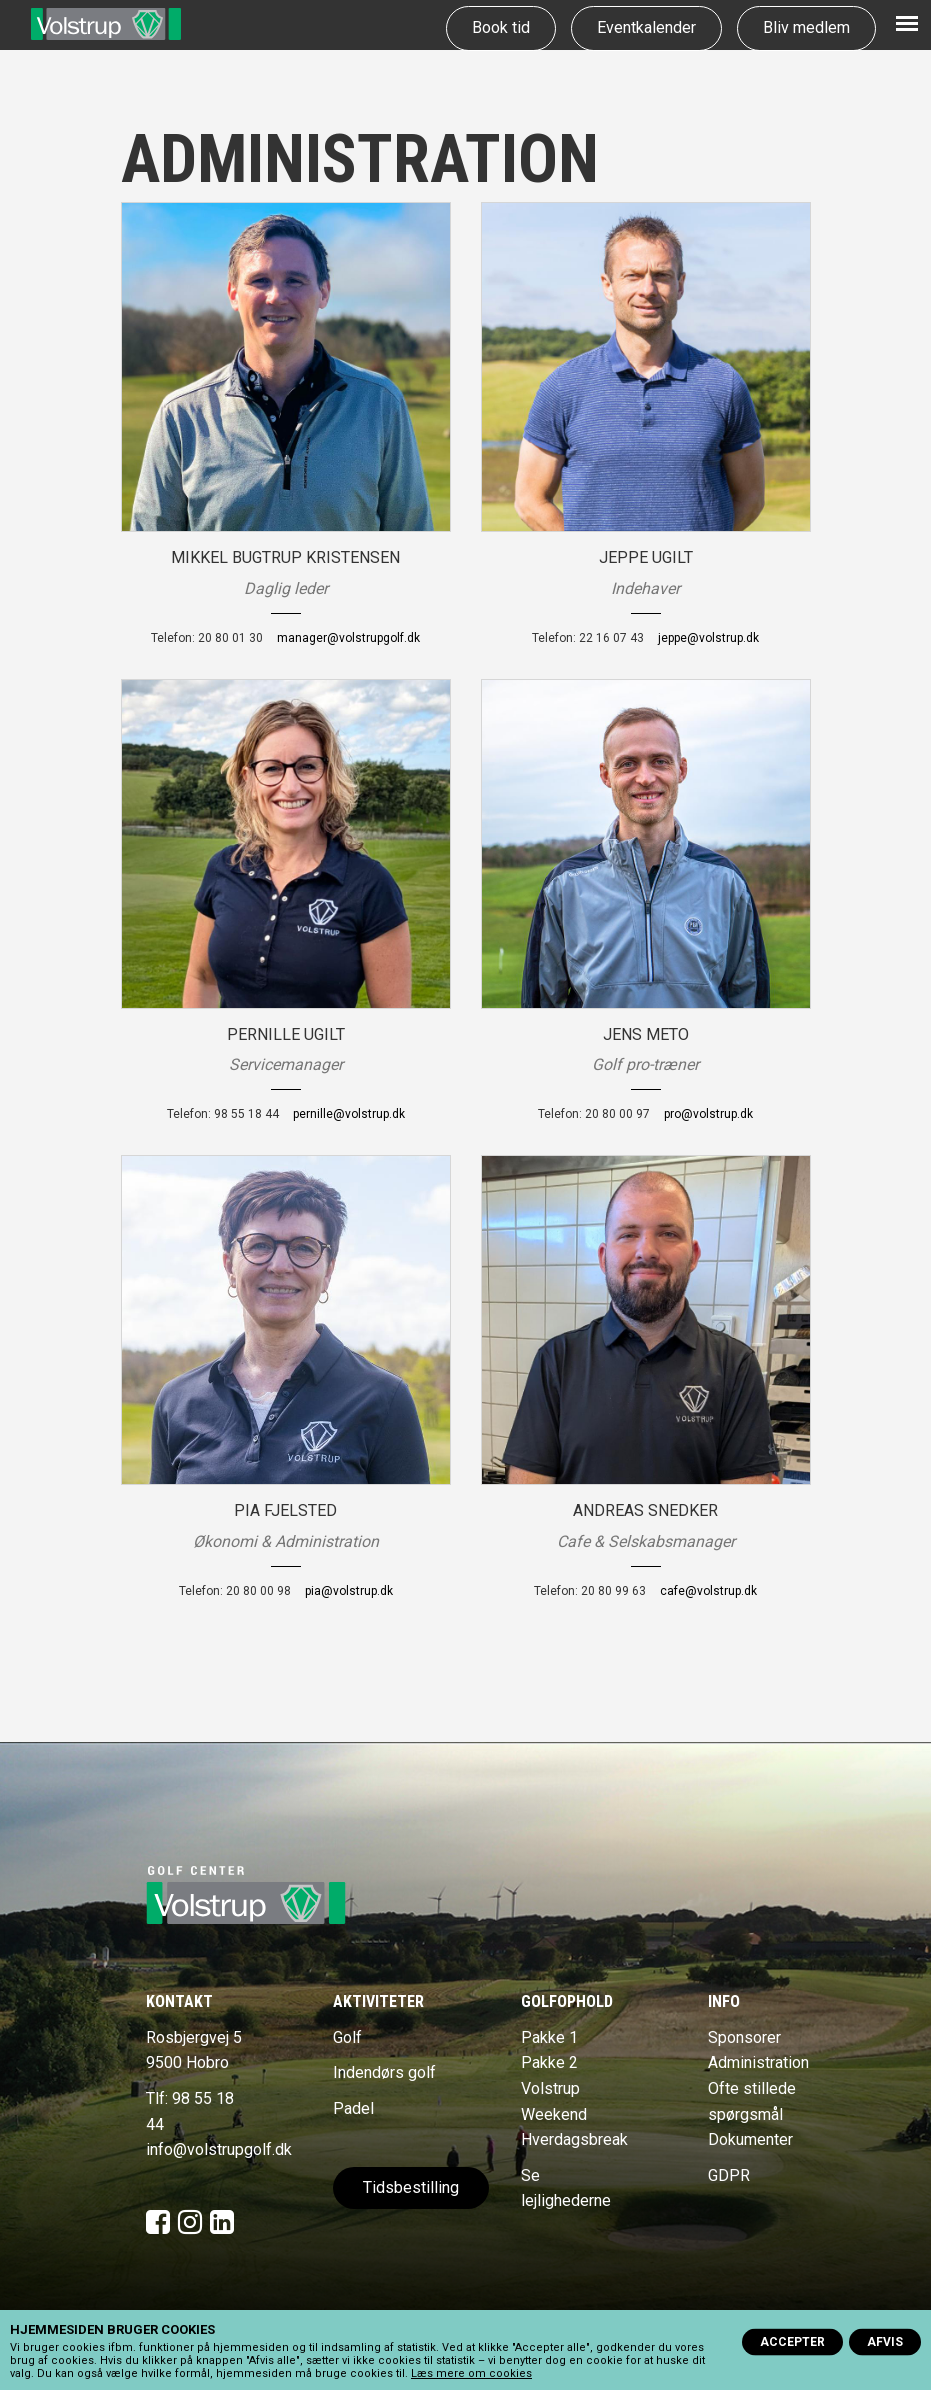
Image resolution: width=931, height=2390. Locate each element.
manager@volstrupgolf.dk (348, 638)
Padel (353, 2108)
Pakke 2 (549, 2062)
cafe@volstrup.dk (708, 1591)
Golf (347, 2037)
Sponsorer (744, 2037)
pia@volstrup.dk (349, 1591)
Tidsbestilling (411, 2187)
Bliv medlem (806, 27)
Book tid (501, 27)
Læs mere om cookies (471, 2373)
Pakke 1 (549, 2037)
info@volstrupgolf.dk (219, 2149)
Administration (758, 2062)
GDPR (729, 2175)
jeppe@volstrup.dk (708, 638)
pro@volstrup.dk (708, 1114)
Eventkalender (646, 27)
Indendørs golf (384, 2072)
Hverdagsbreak (574, 2139)
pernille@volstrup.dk (349, 1114)
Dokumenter (750, 2139)
